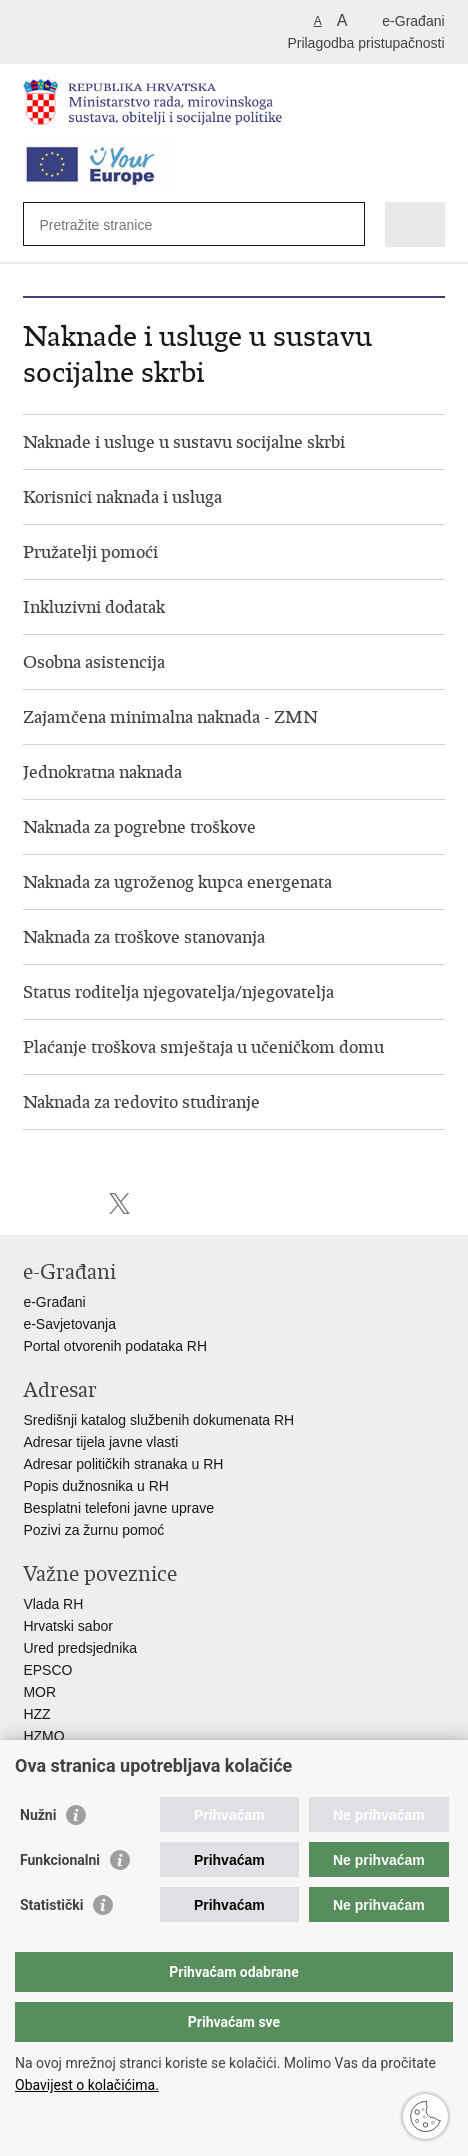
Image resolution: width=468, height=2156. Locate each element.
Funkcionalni (60, 1860)
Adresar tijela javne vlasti (100, 1442)
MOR (39, 1692)
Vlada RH (53, 1604)
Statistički (51, 1905)
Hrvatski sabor (67, 1626)
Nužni (38, 1815)
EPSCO (47, 1670)
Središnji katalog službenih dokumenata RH (158, 1420)
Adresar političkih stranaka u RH (123, 1464)
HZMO (43, 1736)
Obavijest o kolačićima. (87, 2085)
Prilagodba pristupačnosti (365, 43)
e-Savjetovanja (69, 1324)
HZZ (36, 1714)
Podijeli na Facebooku (76, 1203)
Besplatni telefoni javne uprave (118, 1508)
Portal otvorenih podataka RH (117, 1346)
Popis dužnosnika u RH (96, 1486)
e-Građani (413, 21)
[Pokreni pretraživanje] (345, 224)
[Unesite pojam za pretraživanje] (111, 224)
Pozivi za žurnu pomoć (93, 1530)
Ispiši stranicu (33, 1203)
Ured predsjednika (80, 1648)
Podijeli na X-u (119, 1203)
